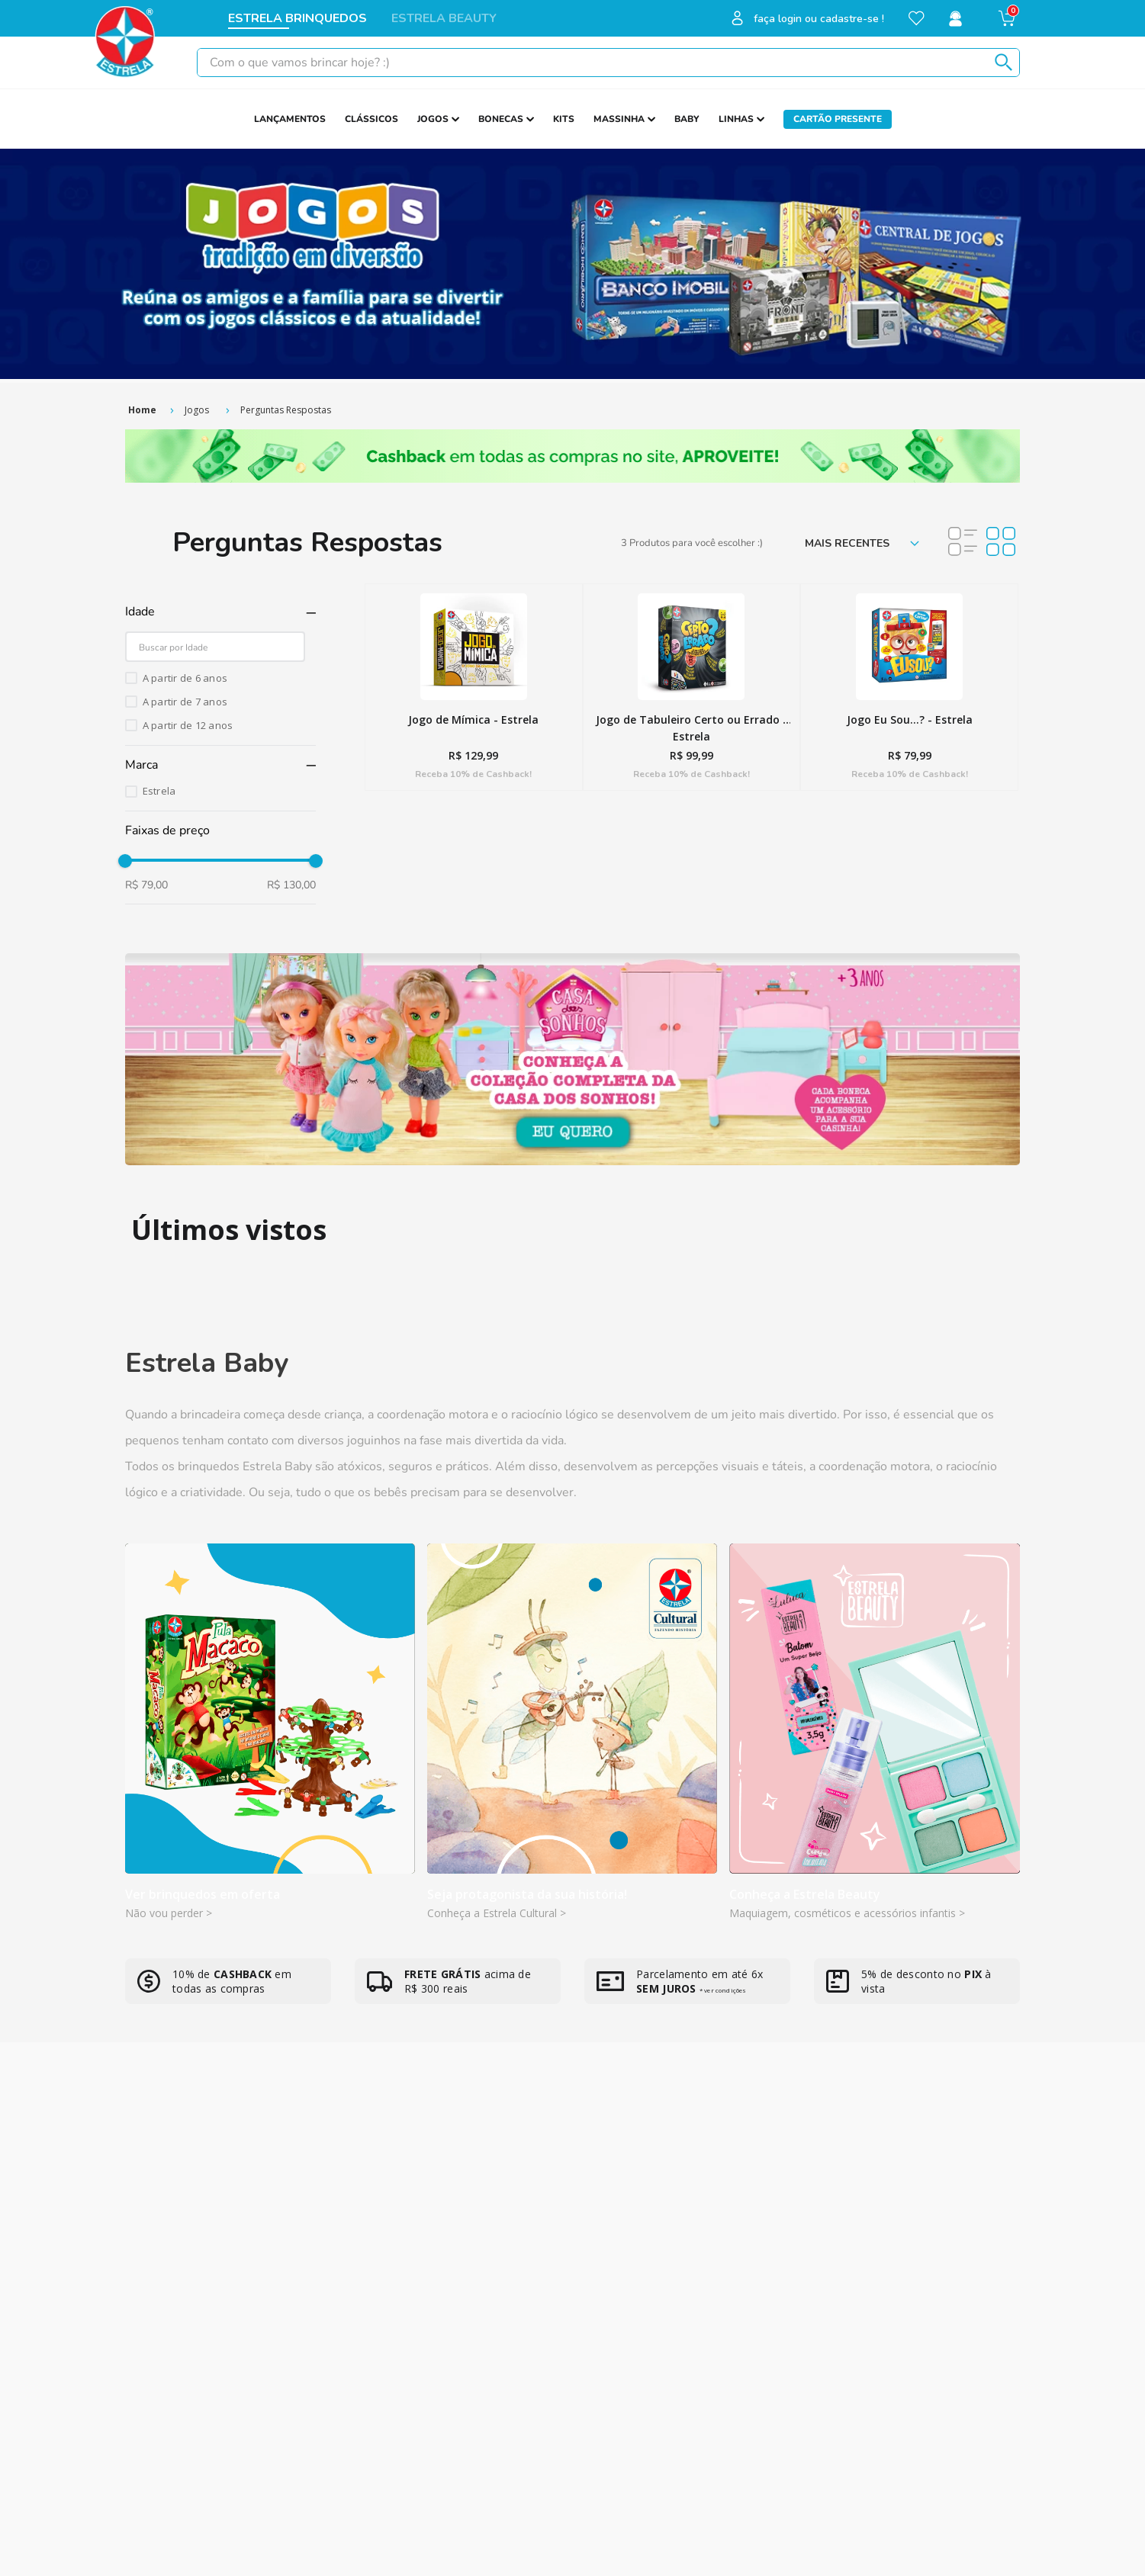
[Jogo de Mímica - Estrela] (474, 686)
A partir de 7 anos (185, 701)
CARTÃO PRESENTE (837, 119)
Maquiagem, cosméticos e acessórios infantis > (847, 1913)
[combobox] (608, 62)
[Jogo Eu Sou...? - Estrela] (909, 686)
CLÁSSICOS (371, 119)
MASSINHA (619, 119)
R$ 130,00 (291, 885)
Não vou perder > (168, 1913)
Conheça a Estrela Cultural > (496, 1913)
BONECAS (500, 119)
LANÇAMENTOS (290, 119)
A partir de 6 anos (185, 678)
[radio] (963, 543)
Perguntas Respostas (285, 409)
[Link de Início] (142, 410)
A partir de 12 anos (188, 725)
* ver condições (723, 1990)
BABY (687, 119)
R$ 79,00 (146, 885)
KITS (563, 119)
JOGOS (433, 119)
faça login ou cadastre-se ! (819, 18)
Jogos (197, 409)
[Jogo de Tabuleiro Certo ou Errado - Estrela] (692, 686)
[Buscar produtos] (1001, 62)
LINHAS (736, 119)
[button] (220, 611)
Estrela (159, 791)
